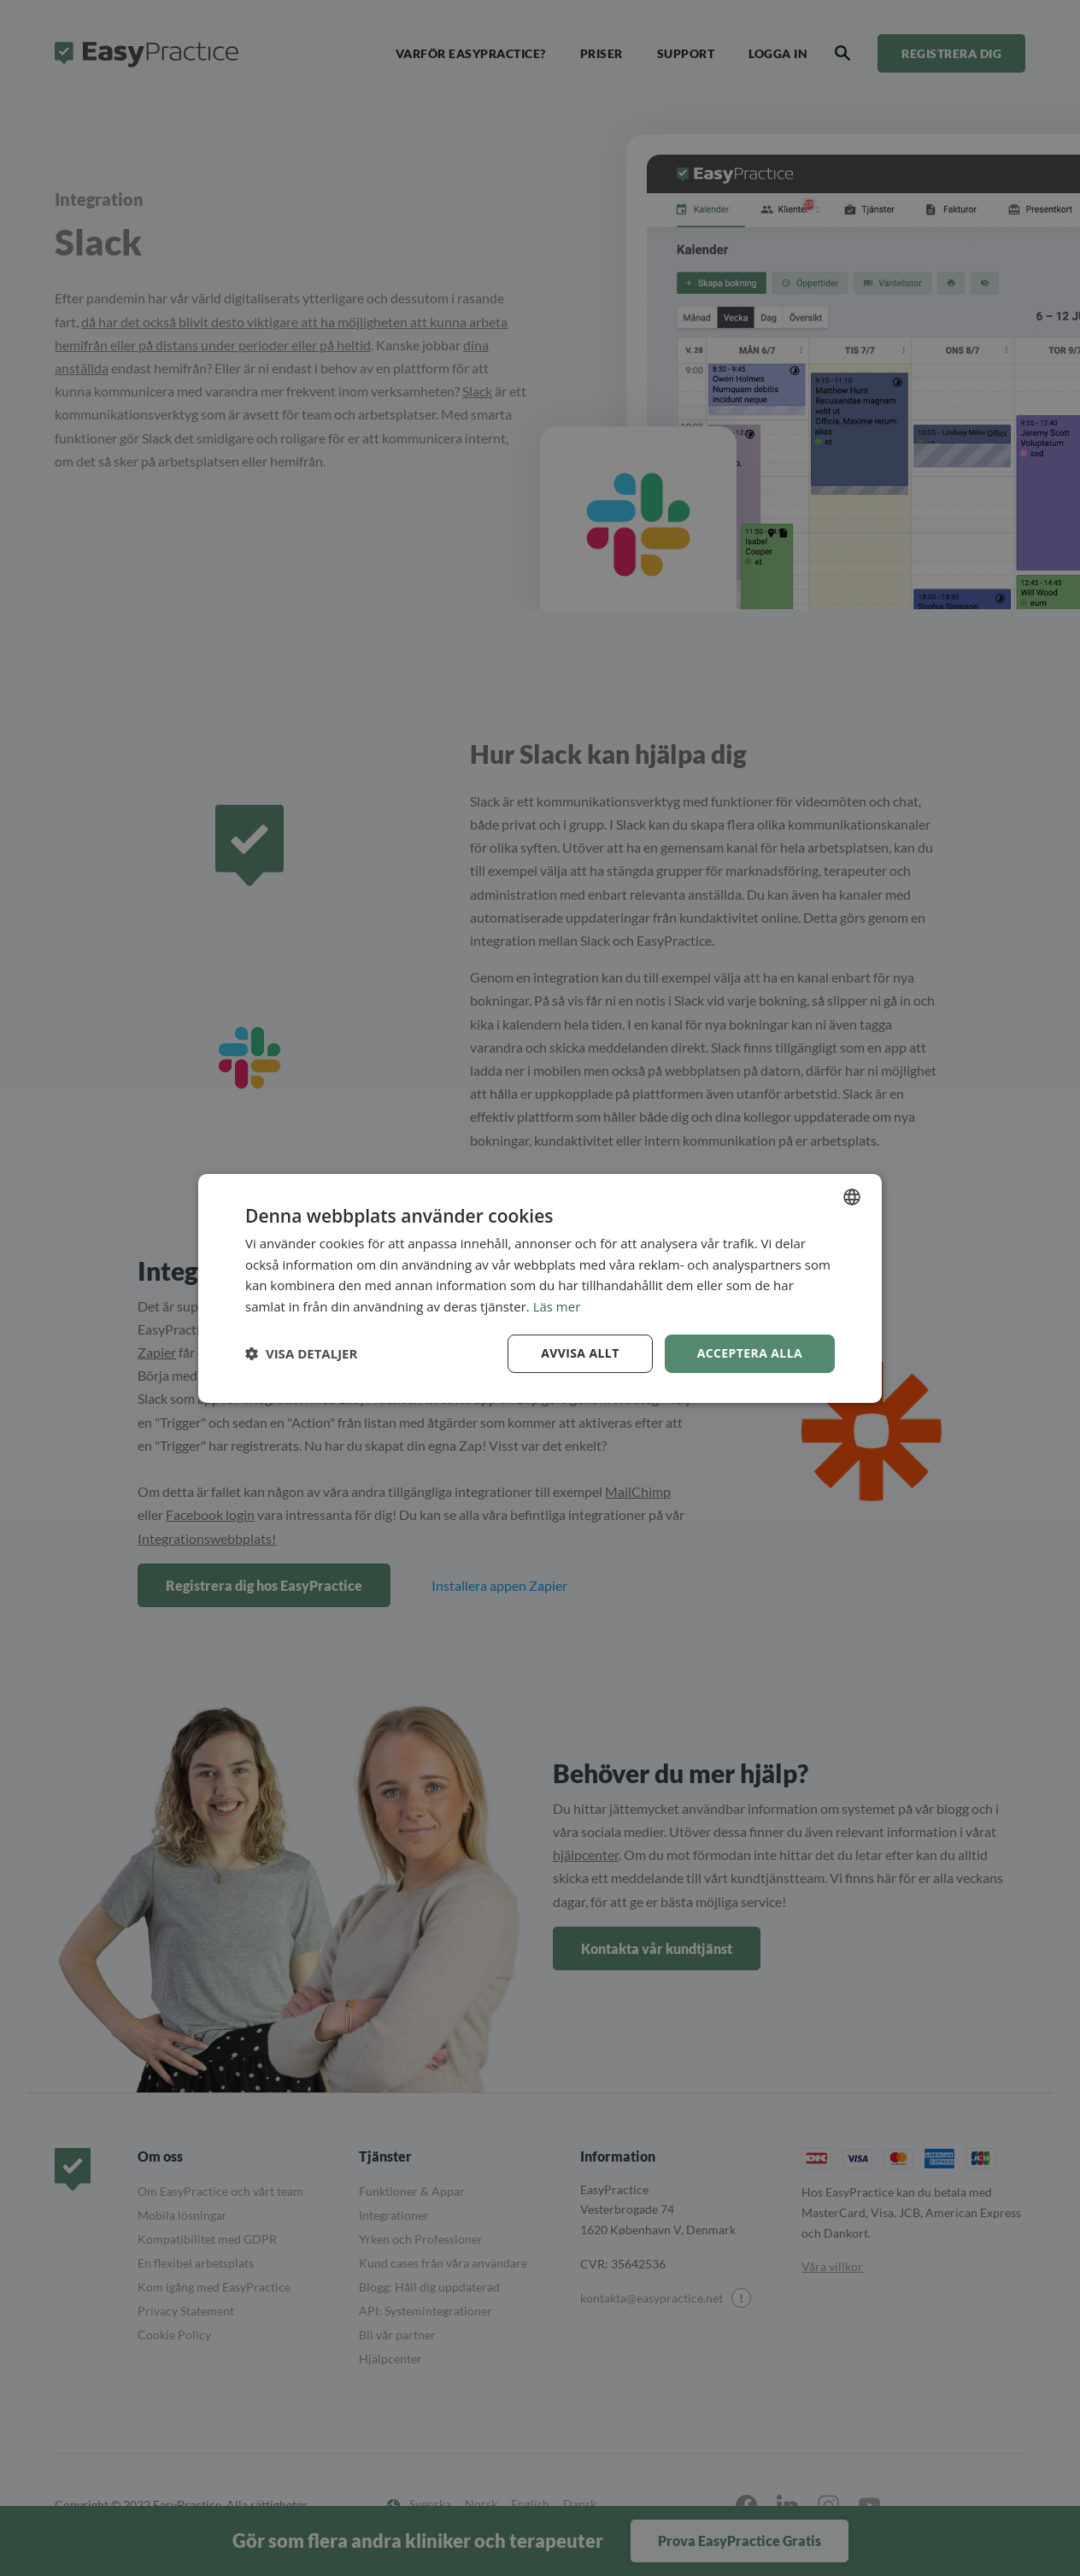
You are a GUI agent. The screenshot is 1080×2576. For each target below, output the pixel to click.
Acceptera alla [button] (749, 1353)
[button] (301, 1353)
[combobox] (851, 1196)
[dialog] (540, 1287)
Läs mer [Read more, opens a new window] (557, 1306)
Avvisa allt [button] (580, 1353)
